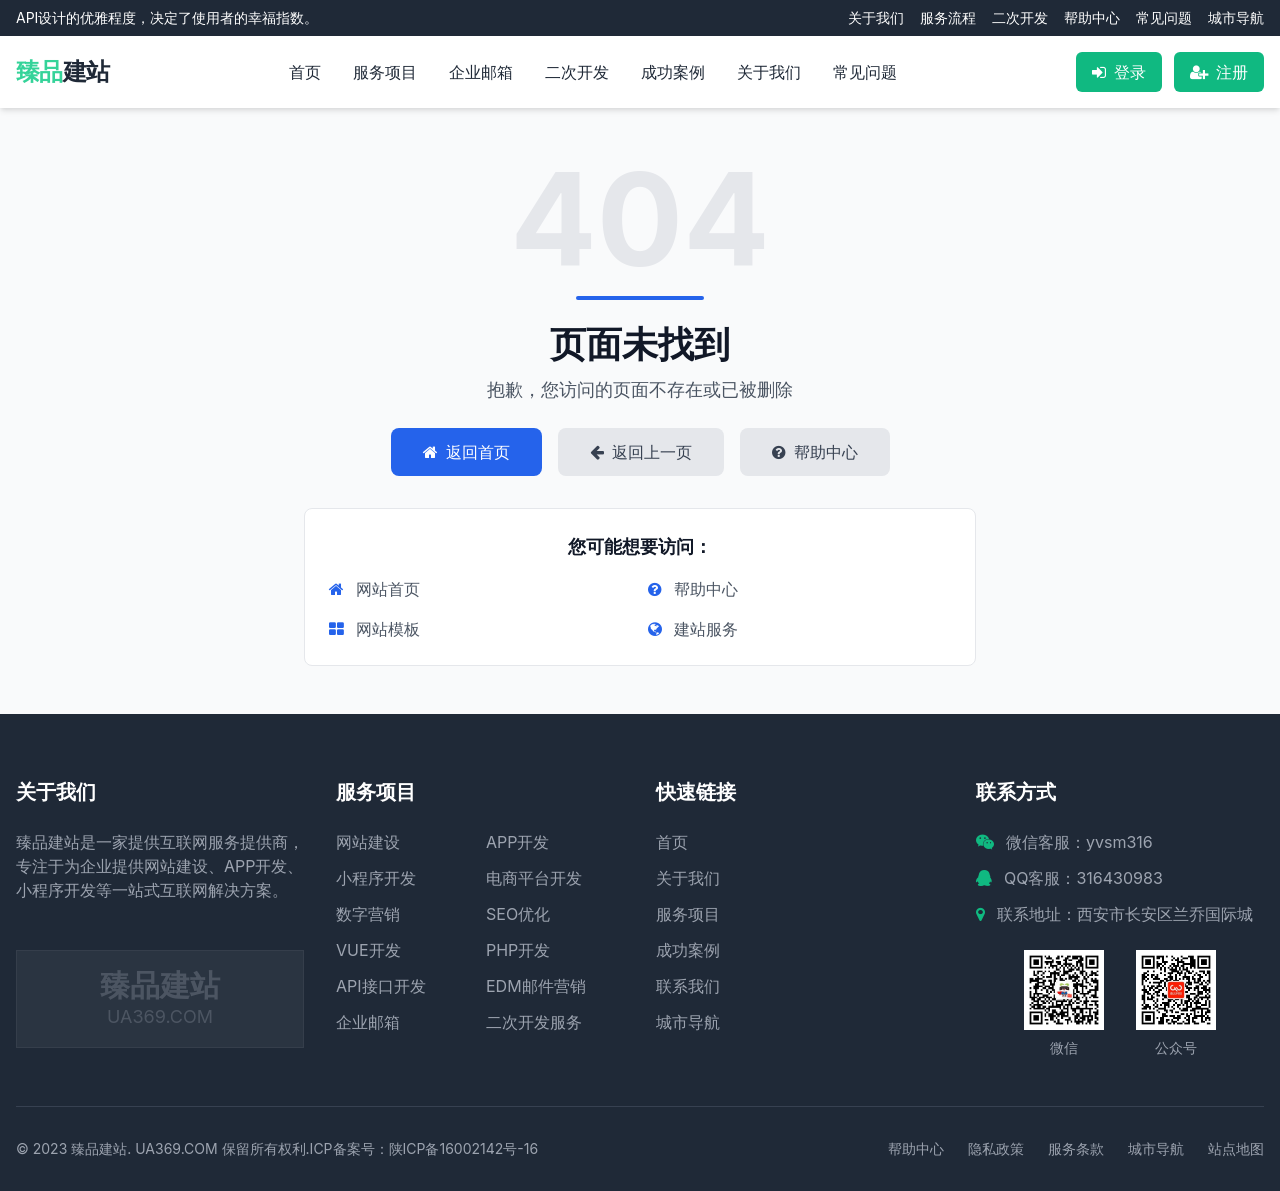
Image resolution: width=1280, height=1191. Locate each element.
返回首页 (466, 452)
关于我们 (876, 17)
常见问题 (1164, 17)
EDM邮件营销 (536, 986)
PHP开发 (518, 950)
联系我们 (688, 986)
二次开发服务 (534, 1022)
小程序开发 (376, 878)
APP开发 (517, 842)
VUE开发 (368, 950)
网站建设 (368, 842)
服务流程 (948, 17)
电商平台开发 (534, 878)
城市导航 (1236, 17)
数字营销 (368, 914)
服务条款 (1076, 1148)
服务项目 (385, 72)
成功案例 (673, 72)
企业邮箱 (481, 72)
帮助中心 (1092, 17)
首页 (305, 72)
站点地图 (1236, 1148)
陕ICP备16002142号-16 (464, 1148)
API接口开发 (381, 986)
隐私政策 (996, 1148)
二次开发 (1020, 17)
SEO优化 (518, 914)
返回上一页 (641, 452)
